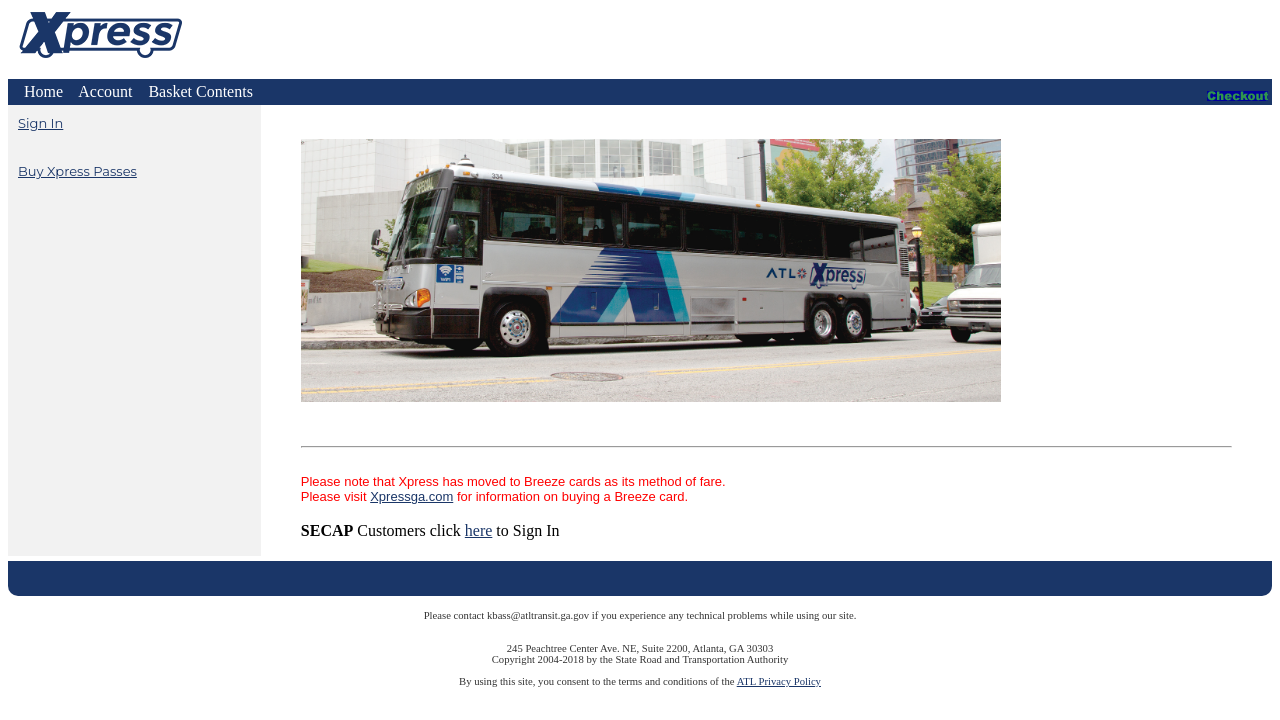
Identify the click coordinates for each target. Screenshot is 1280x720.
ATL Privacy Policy (779, 681)
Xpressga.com (411, 496)
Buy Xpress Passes (77, 171)
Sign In (40, 123)
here (479, 530)
